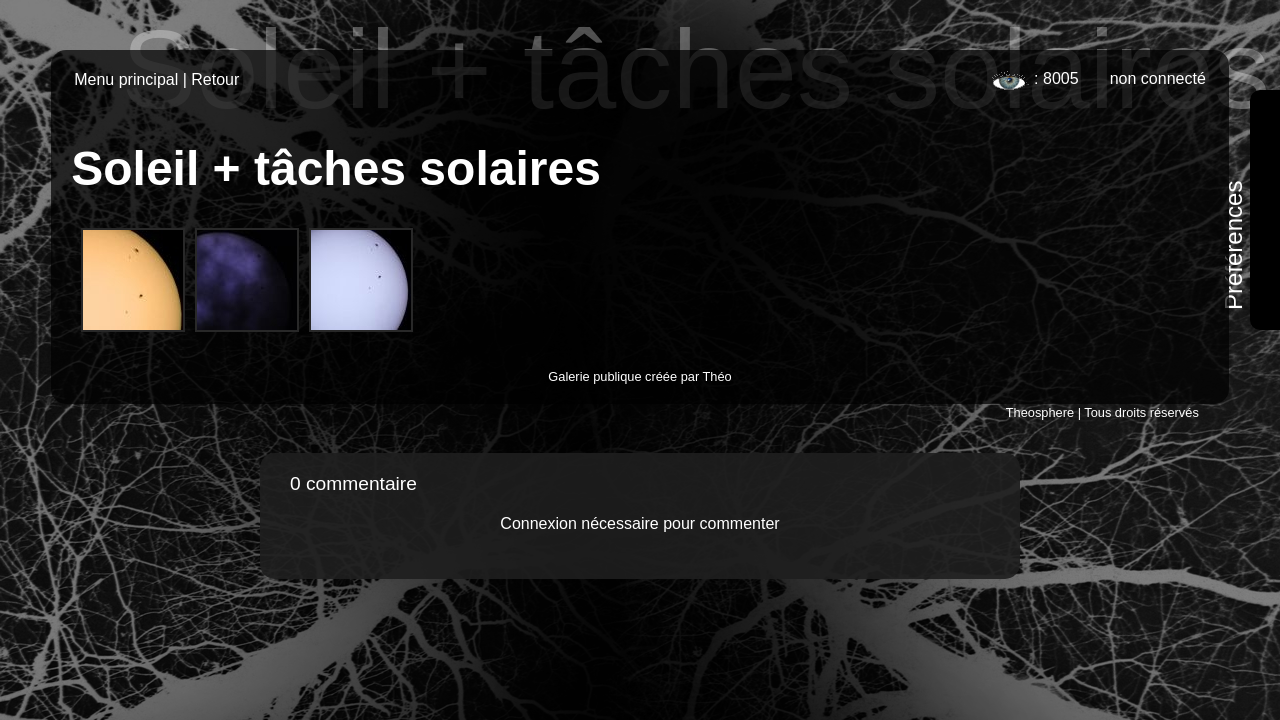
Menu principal (126, 79)
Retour (215, 79)
